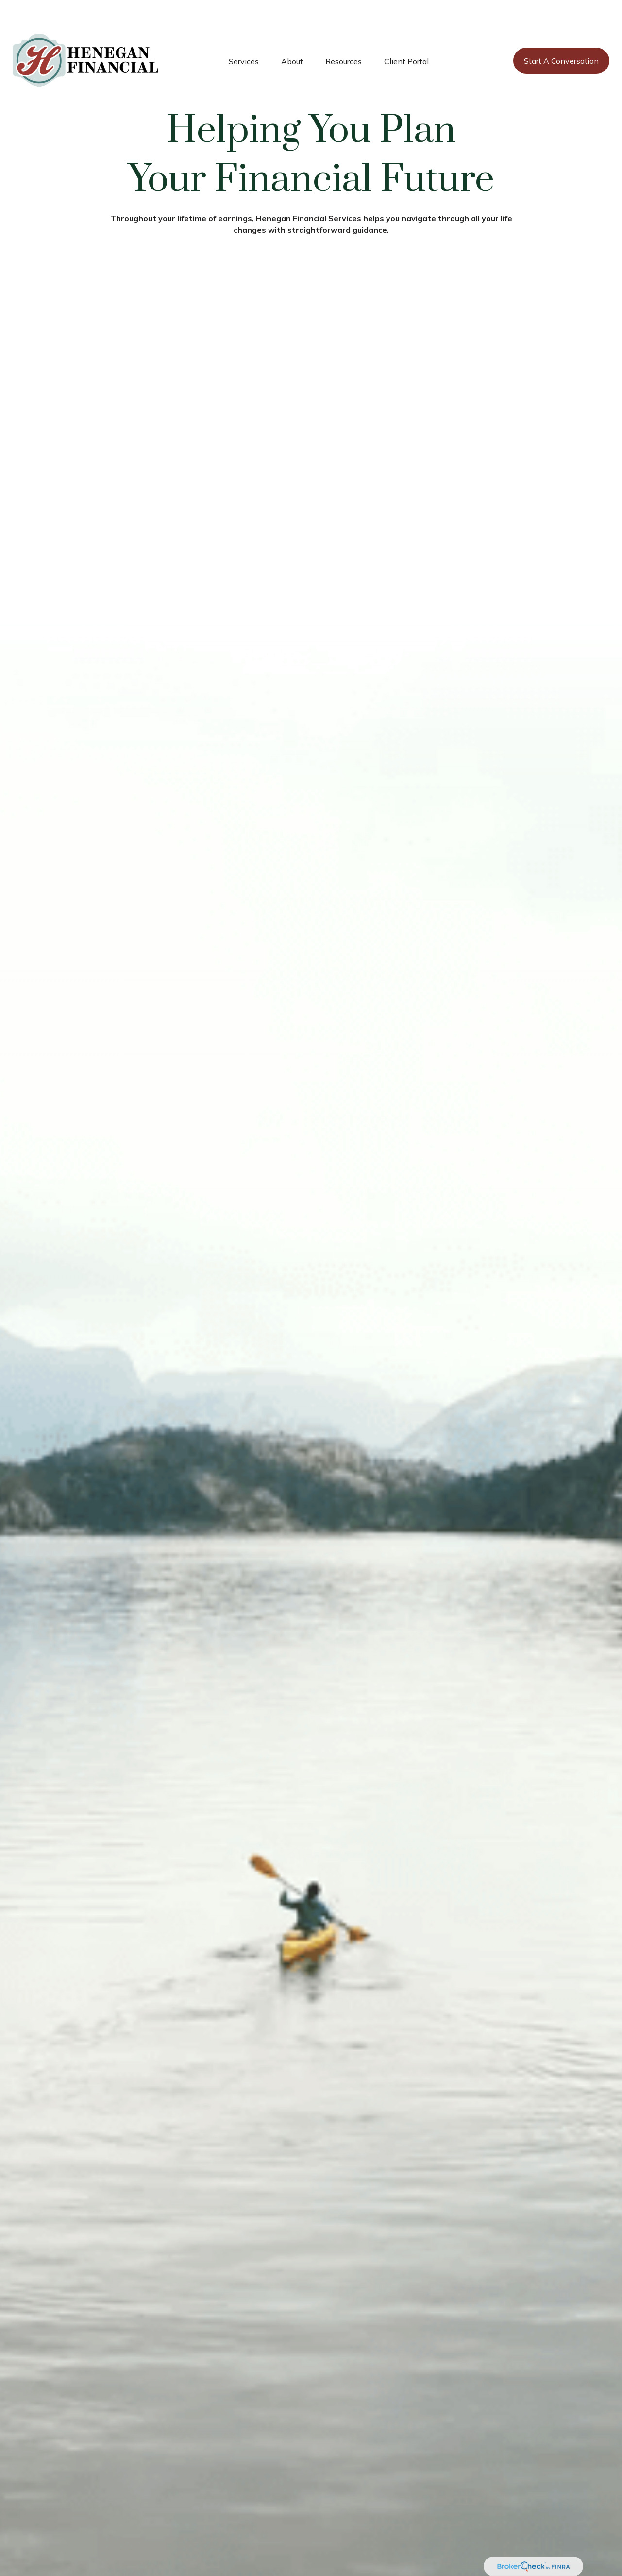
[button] (244, 31)
